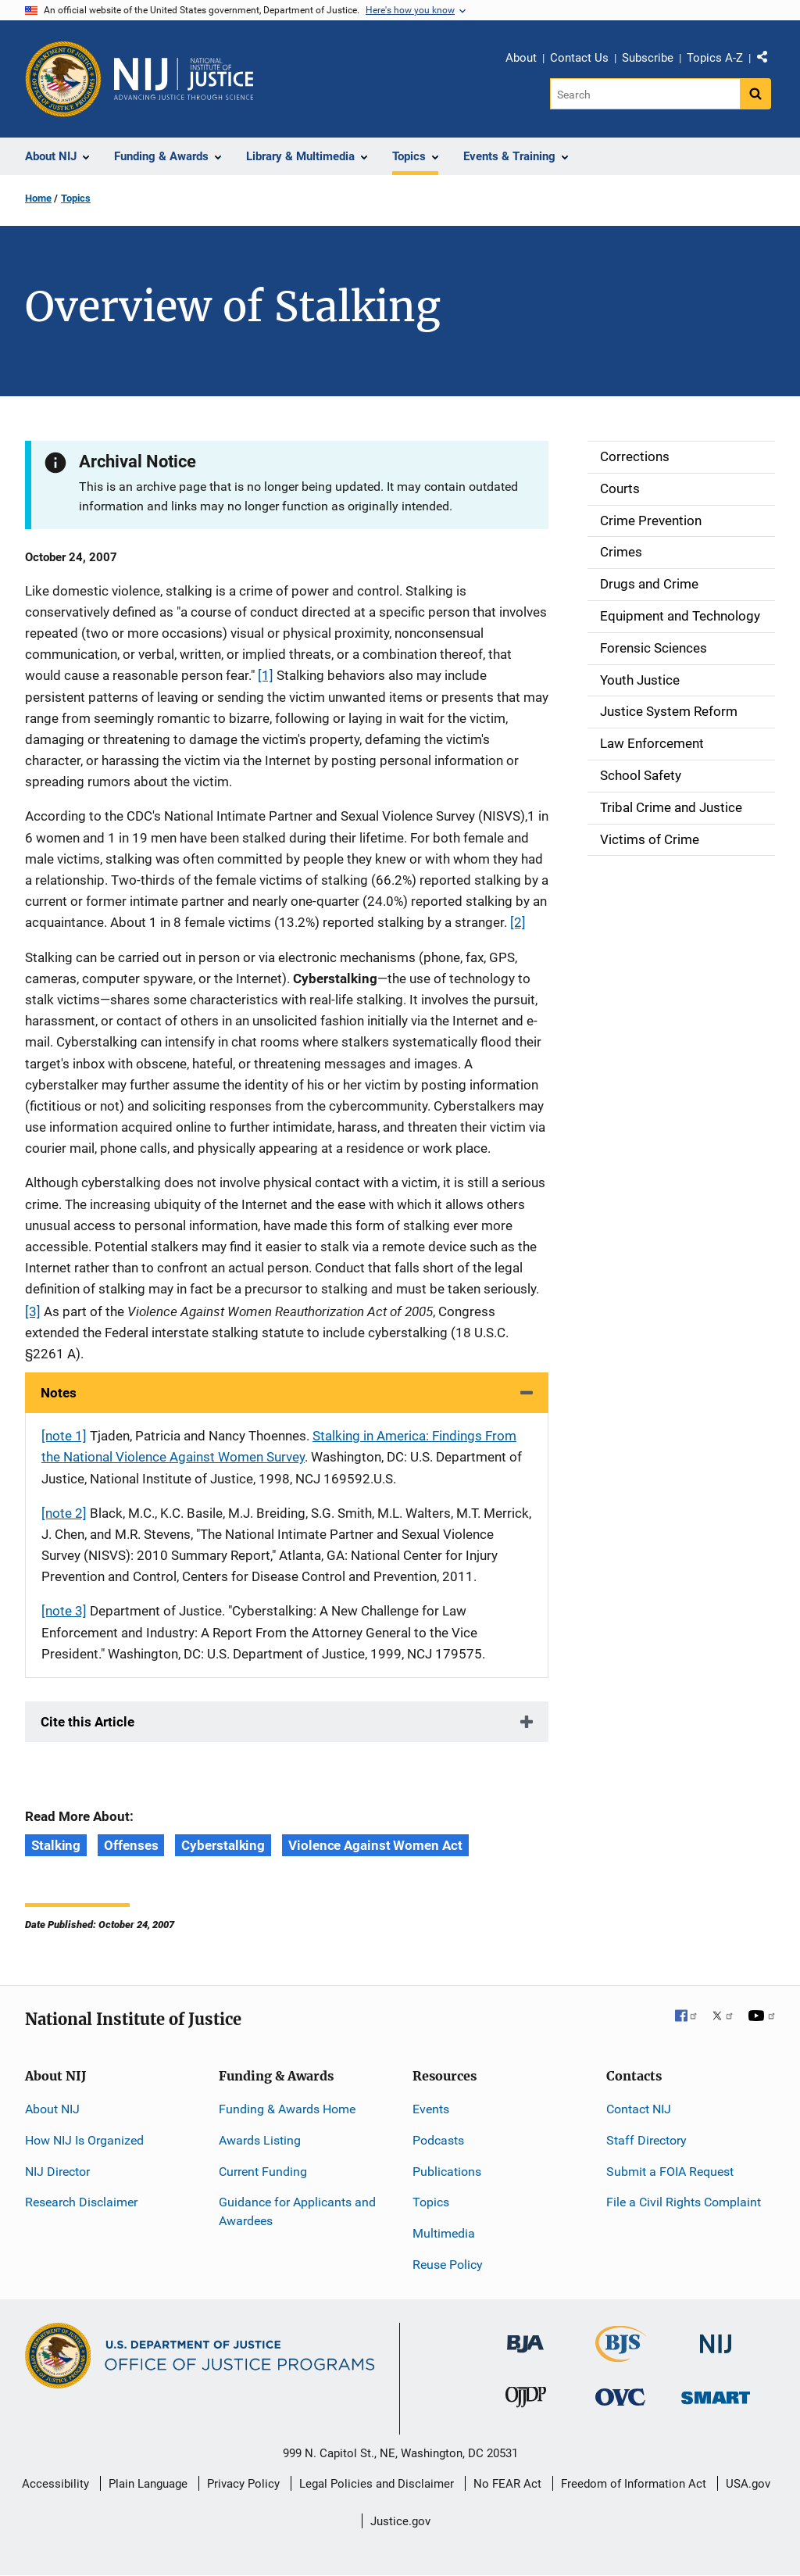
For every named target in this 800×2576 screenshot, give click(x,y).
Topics (76, 198)
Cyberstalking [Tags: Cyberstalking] (223, 1845)
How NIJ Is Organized (84, 2140)
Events (430, 2109)
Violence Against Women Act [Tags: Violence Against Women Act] (375, 1845)
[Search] (645, 93)
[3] (33, 1311)
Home (38, 198)
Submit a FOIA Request (670, 2171)
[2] (518, 922)
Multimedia (443, 2233)
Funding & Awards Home (287, 2109)
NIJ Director (57, 2171)
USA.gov (748, 2484)
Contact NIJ (638, 2109)
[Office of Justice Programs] (63, 79)
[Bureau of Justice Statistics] (620, 2355)
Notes (59, 1393)
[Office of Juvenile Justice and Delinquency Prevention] (525, 2400)
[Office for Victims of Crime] (620, 2396)
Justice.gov (400, 2521)
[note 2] (64, 1513)
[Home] (183, 79)
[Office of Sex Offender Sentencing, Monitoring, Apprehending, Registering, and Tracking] (715, 2393)
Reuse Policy (447, 2264)
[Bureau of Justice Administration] (525, 2336)
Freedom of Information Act (633, 2484)
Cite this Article (87, 1722)
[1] (265, 675)
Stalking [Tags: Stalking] (55, 1845)
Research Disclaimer (81, 2202)
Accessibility (55, 2484)
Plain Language (148, 2484)
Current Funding (263, 2171)
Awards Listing (260, 2140)
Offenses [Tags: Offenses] (131, 1845)
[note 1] (64, 1436)
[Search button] (755, 93)
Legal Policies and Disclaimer (376, 2484)
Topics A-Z (715, 58)
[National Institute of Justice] (715, 2337)
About (521, 58)
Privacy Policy (243, 2484)
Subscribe (647, 58)
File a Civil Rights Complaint (683, 2202)
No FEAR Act (507, 2484)
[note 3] (64, 1611)
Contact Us (579, 58)
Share (768, 60)
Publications (446, 2171)
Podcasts (438, 2140)
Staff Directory (646, 2140)
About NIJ (52, 2109)
